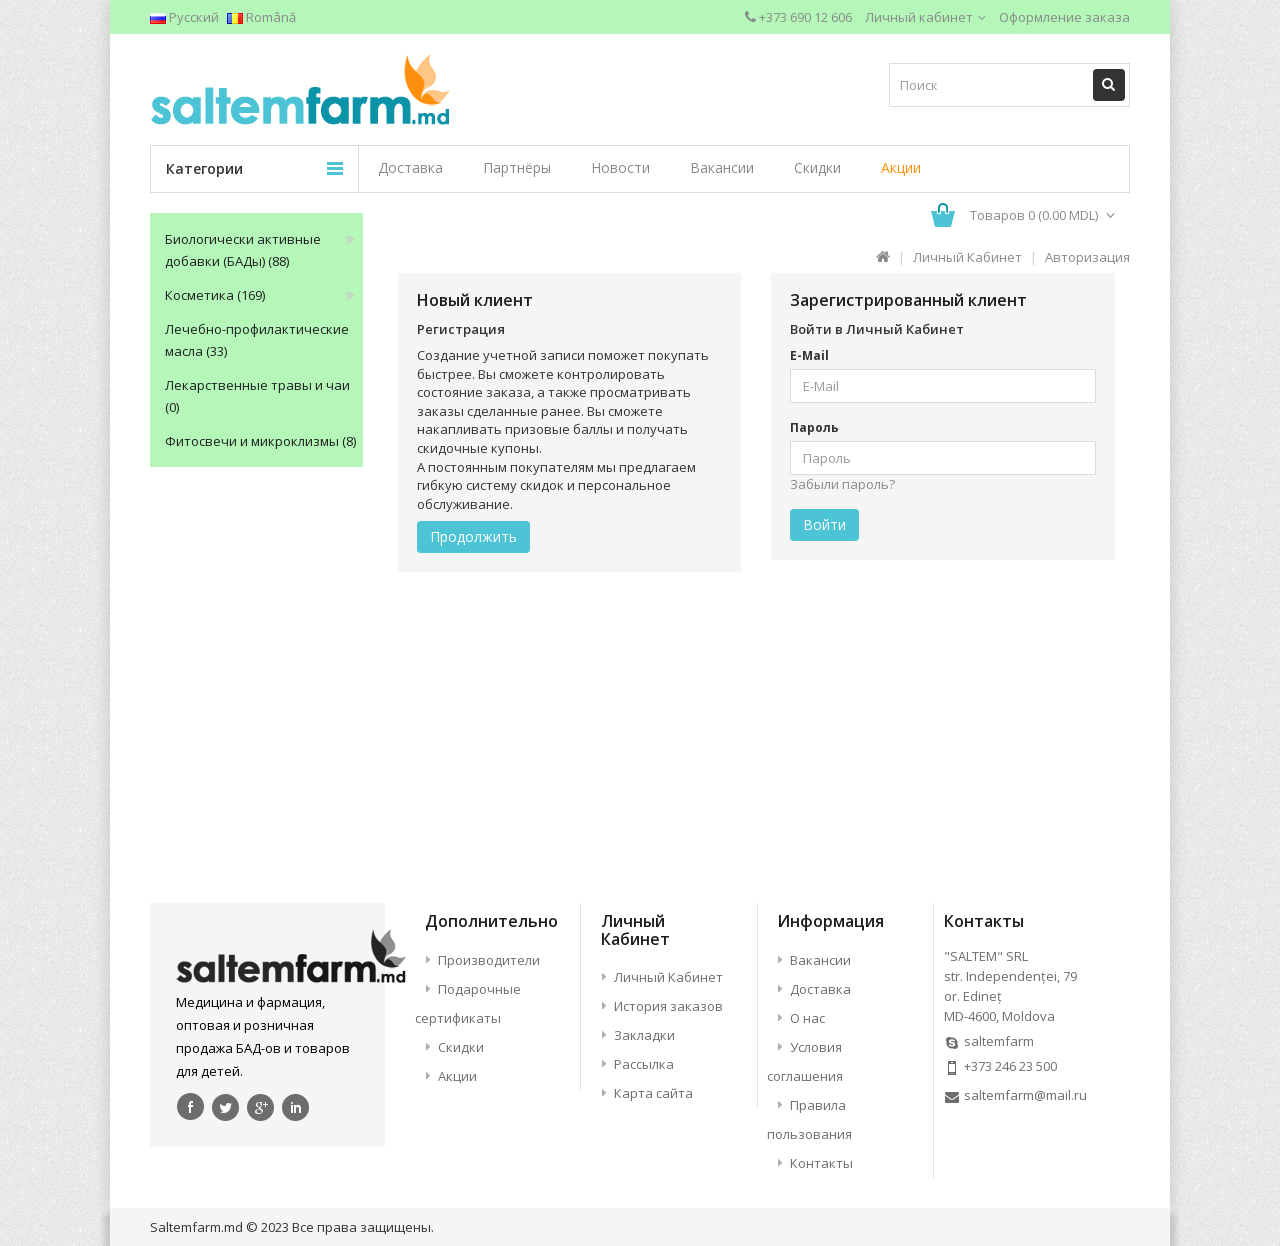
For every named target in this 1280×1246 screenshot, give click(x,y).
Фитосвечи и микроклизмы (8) (260, 441)
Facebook (191, 1106)
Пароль (814, 427)
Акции (901, 167)
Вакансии (722, 167)
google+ (261, 1106)
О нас (807, 1018)
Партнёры (517, 167)
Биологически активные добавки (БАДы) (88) (243, 250)
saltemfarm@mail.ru (1025, 1095)
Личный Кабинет (967, 257)
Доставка (410, 167)
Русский (184, 17)
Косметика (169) (215, 295)
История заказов (668, 1006)
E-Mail (809, 355)
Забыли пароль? (842, 484)
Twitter (226, 1106)
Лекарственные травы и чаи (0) (257, 396)
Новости (620, 167)
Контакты (821, 1163)
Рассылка (644, 1064)
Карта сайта (653, 1093)
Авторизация (1087, 257)
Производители (489, 960)
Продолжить (473, 536)
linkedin (296, 1106)
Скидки (817, 167)
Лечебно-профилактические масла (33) (257, 340)
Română (261, 17)
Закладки (644, 1035)
